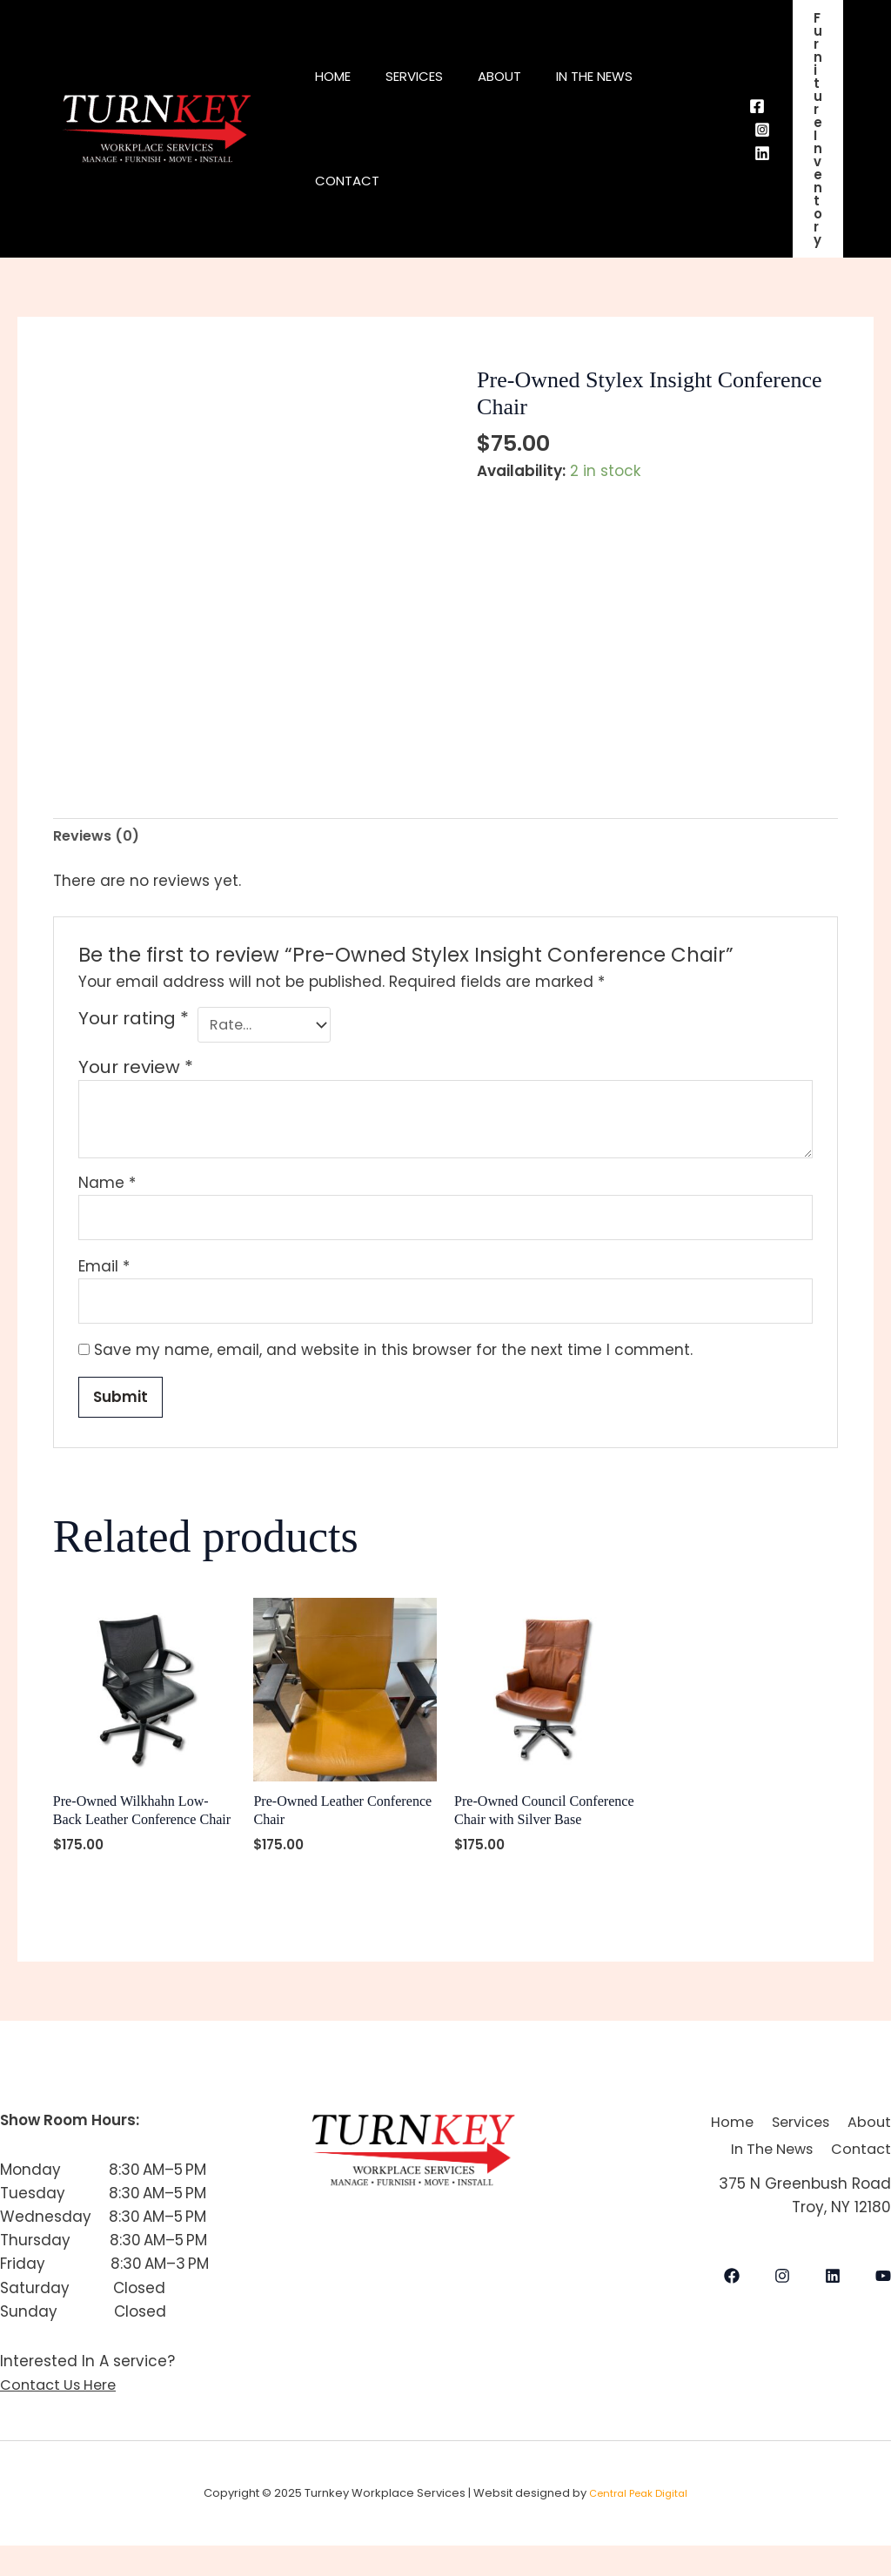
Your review (135, 1070)
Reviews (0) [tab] (98, 836)
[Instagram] (762, 130)
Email (104, 1272)
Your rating (133, 1020)
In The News (624, 76)
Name (107, 1186)
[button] (818, 129)
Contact (351, 180)
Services (427, 76)
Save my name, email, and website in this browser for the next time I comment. (393, 1357)
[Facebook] (757, 106)
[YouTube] (883, 2322)
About (521, 76)
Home (337, 76)
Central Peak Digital (638, 2523)
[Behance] (762, 153)
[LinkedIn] (833, 2322)
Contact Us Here (61, 2415)
